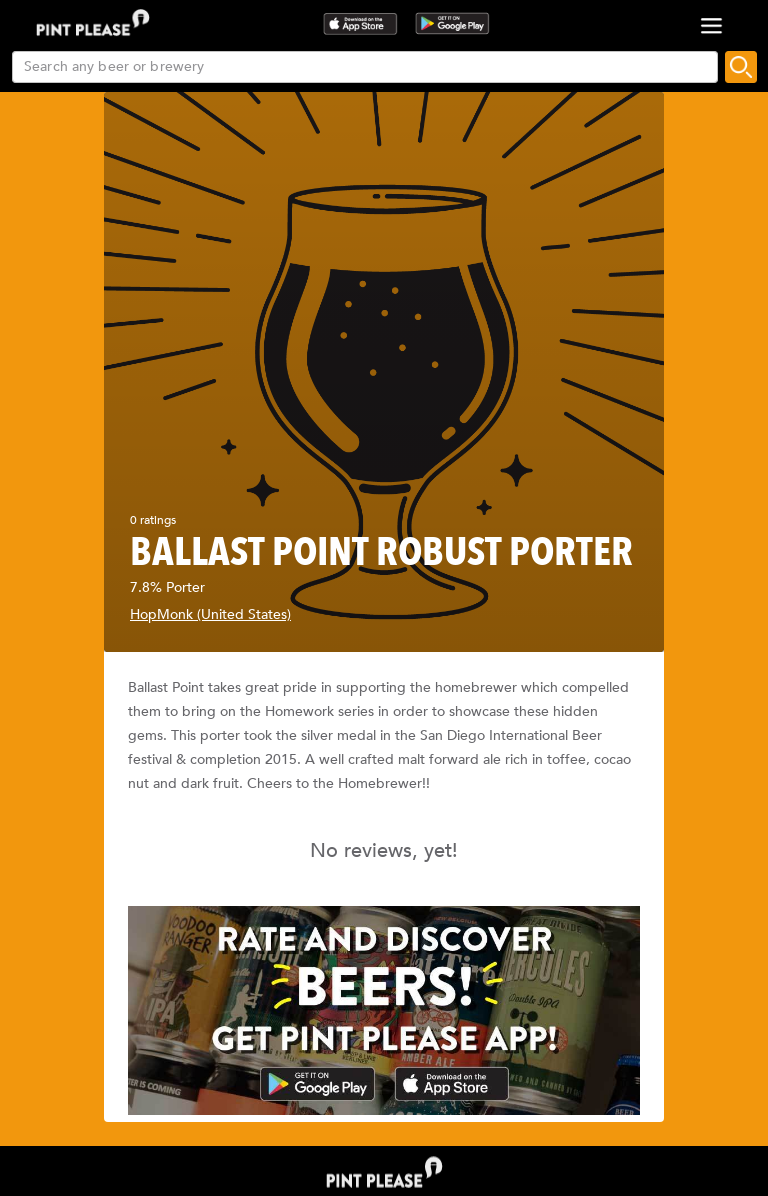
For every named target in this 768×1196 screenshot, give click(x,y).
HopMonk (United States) (210, 614)
